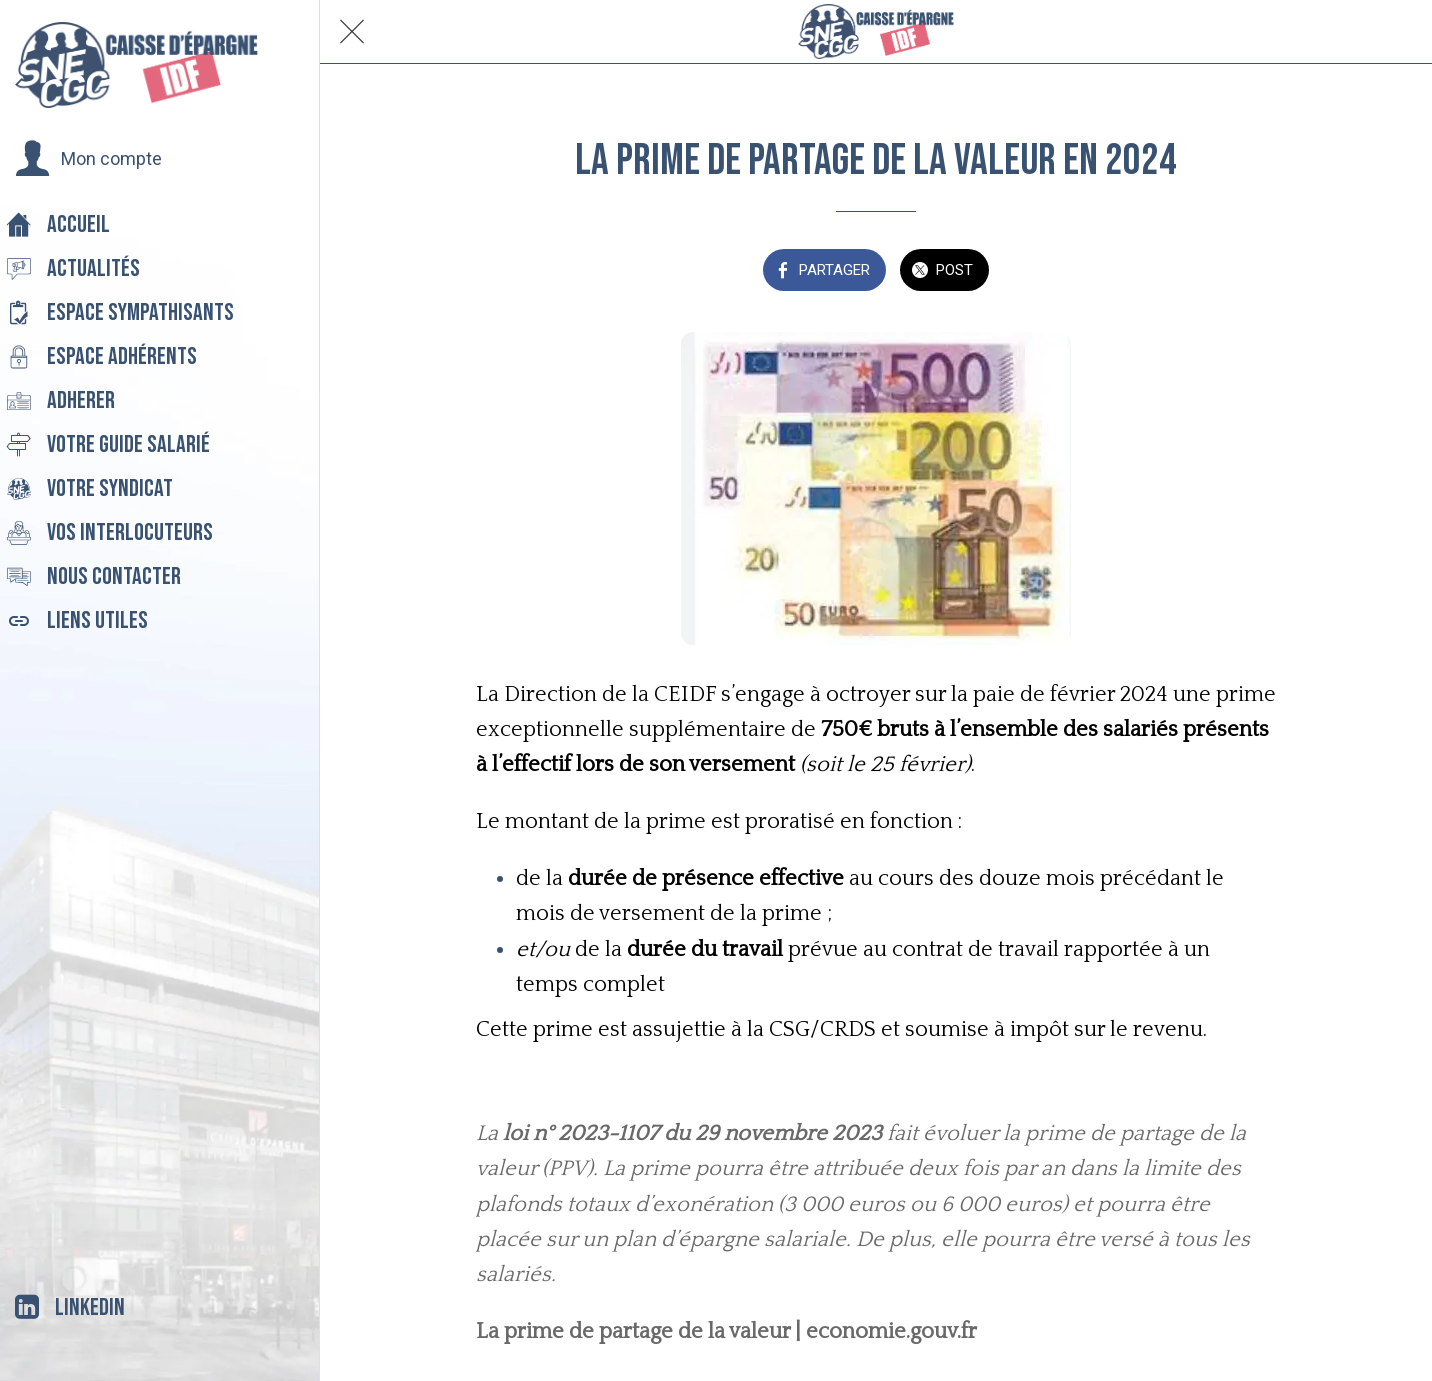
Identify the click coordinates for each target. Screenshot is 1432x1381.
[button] (88, 159)
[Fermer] (352, 32)
